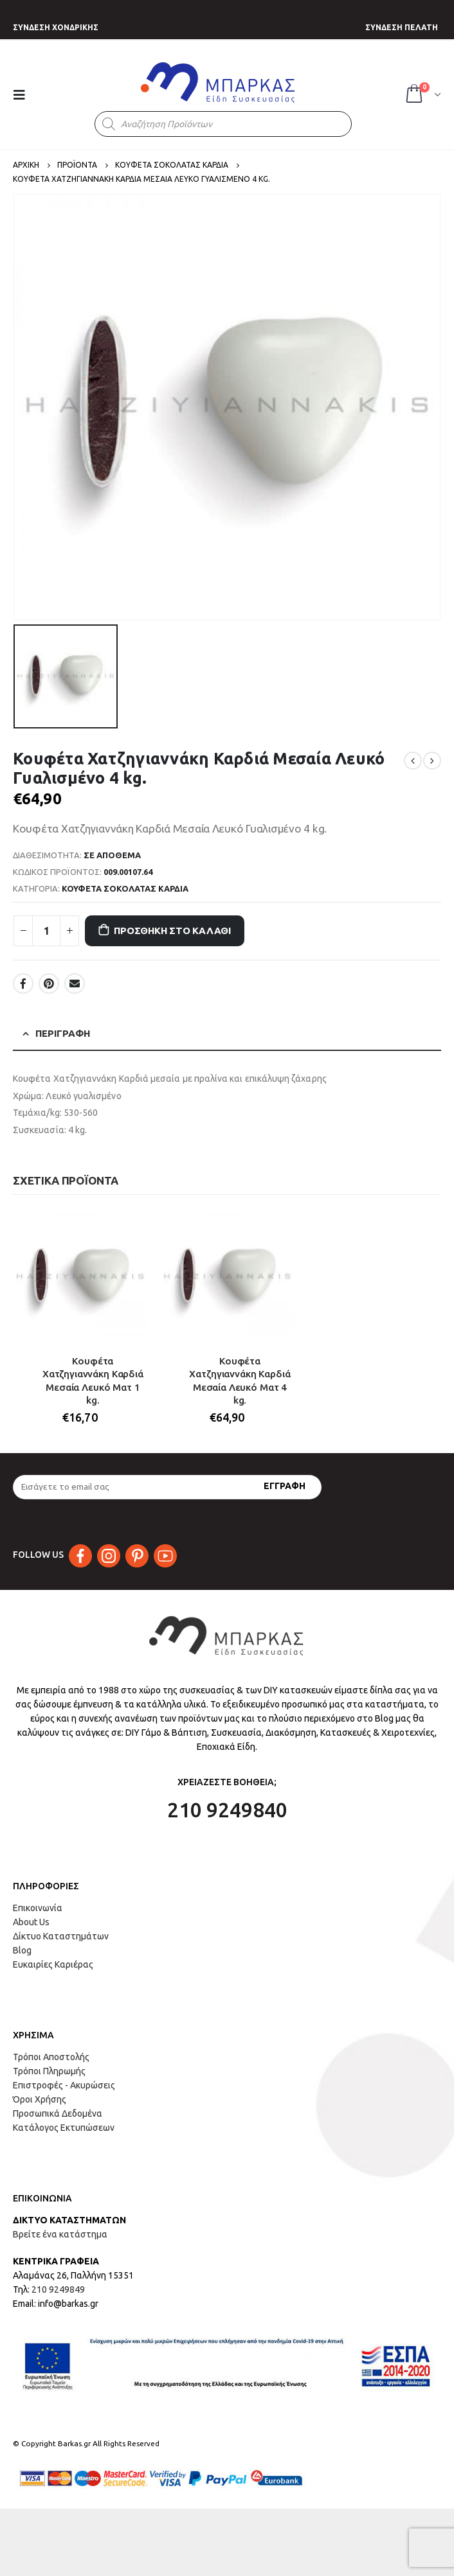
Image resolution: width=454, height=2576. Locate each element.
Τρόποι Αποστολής (51, 2057)
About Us (31, 1922)
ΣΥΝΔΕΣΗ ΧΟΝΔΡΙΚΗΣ (55, 27)
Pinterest (49, 983)
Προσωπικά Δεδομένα (57, 2113)
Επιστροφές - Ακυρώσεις (64, 2085)
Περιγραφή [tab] (62, 1033)
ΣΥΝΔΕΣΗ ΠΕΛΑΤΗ (401, 27)
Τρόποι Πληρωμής (49, 2071)
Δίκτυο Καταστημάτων (61, 1936)
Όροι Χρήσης (39, 2099)
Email (74, 983)
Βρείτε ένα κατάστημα (60, 2234)
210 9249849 (58, 2289)
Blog (22, 1950)
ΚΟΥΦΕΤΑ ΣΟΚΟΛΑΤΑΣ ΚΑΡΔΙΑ (125, 888)
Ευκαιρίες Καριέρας (53, 1964)
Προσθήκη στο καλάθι (172, 930)
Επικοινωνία (37, 1908)
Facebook (23, 983)
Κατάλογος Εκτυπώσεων (63, 2127)
